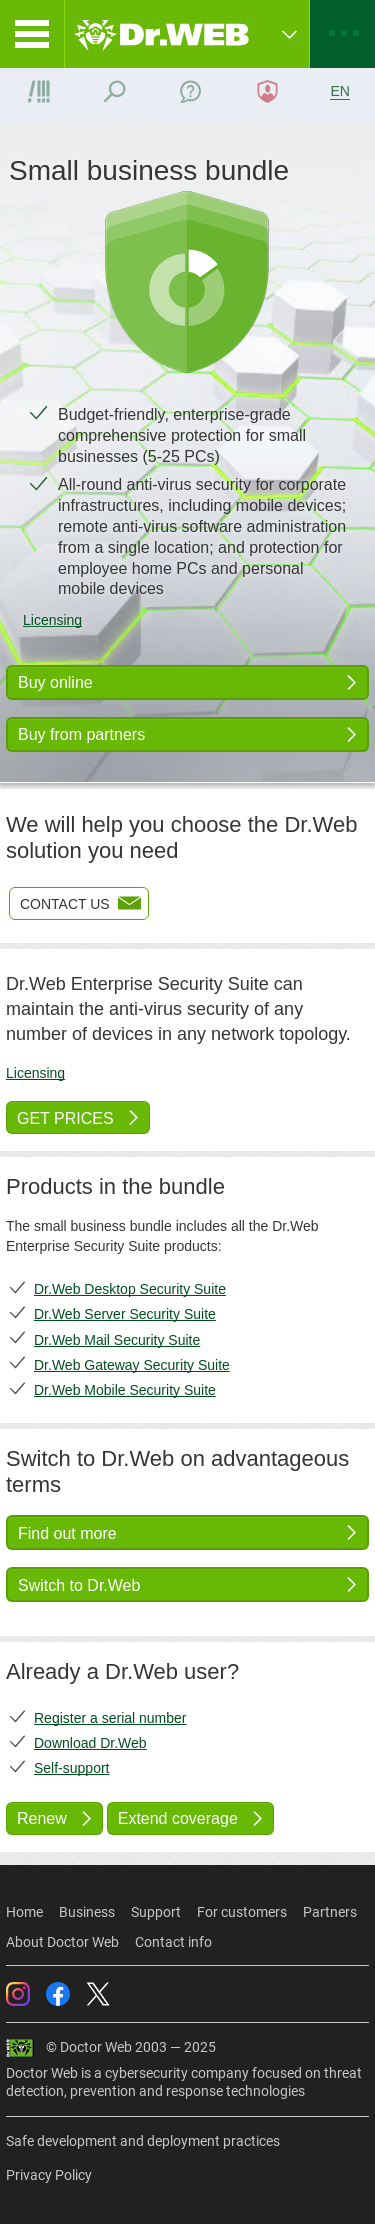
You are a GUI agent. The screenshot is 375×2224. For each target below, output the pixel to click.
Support (156, 1912)
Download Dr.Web (90, 1743)
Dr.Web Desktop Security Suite (130, 1289)
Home (24, 1912)
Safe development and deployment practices (143, 2141)
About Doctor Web (62, 1942)
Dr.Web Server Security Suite (125, 1314)
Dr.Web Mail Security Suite (117, 1340)
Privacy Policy (49, 2175)
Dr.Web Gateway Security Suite (132, 1365)
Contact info (173, 1942)
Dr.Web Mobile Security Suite (125, 1390)
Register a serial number (110, 1718)
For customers (242, 1912)
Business (87, 1912)
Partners (330, 1912)
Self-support (71, 1768)
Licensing (52, 620)
